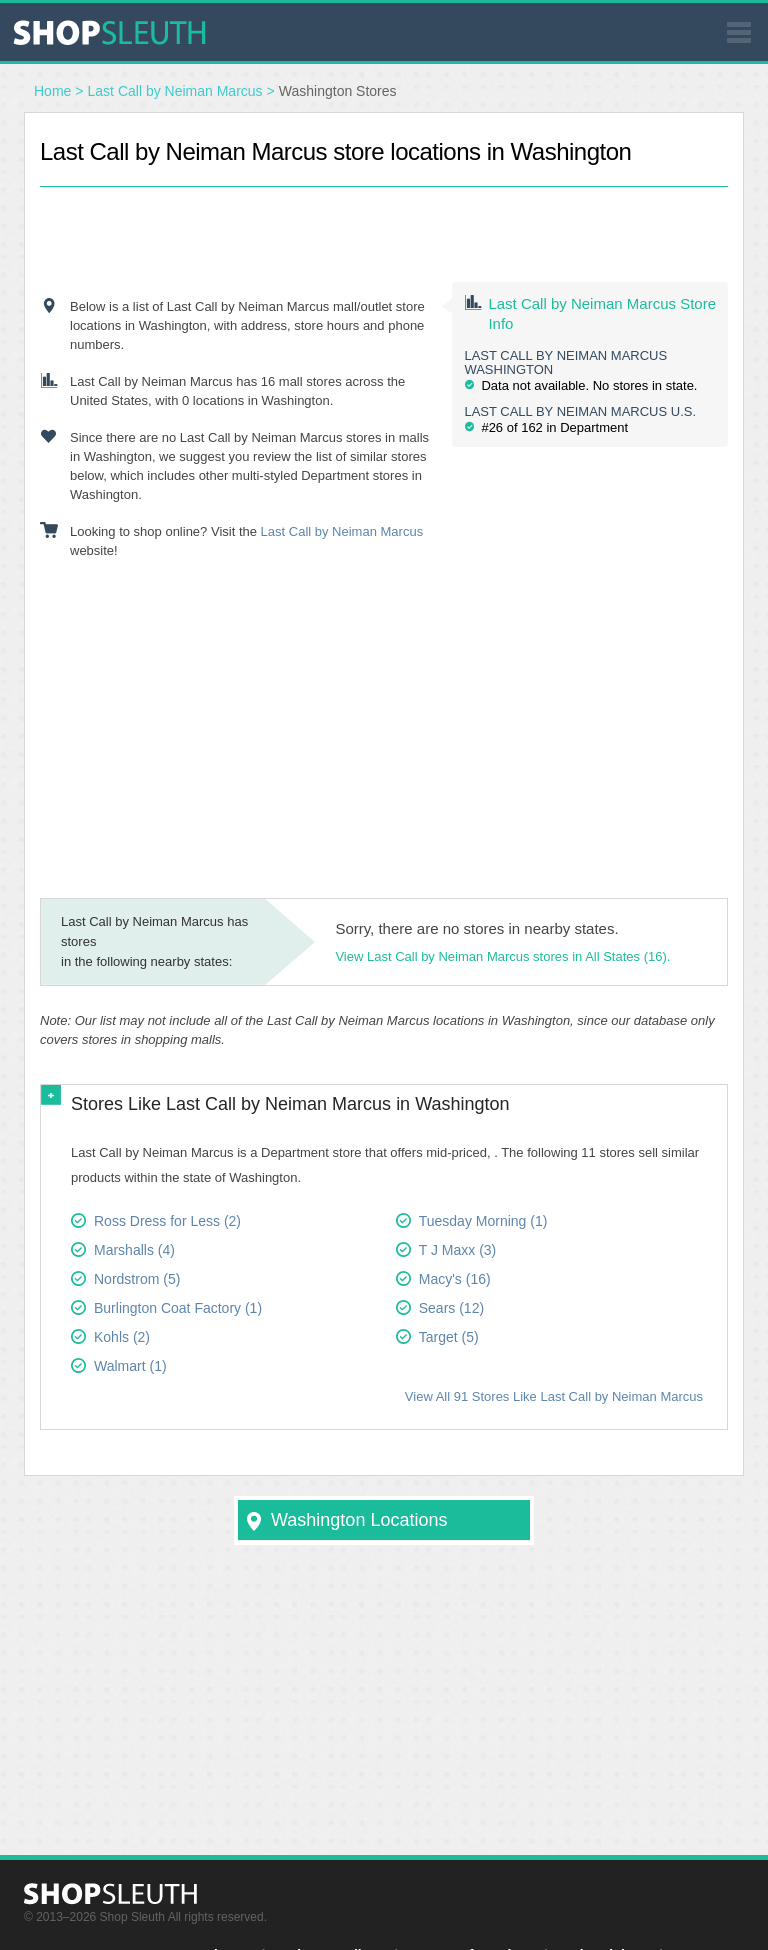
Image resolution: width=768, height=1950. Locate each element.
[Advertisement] (384, 217)
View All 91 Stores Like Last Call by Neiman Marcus (554, 1396)
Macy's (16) (455, 1279)
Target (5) (449, 1337)
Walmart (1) (130, 1366)
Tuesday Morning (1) (483, 1221)
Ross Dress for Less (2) (167, 1221)
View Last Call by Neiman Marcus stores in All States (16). (502, 956)
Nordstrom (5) (137, 1279)
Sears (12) (451, 1308)
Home (52, 91)
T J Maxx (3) (458, 1250)
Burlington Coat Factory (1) (178, 1308)
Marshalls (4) (134, 1250)
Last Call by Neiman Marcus (175, 91)
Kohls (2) (122, 1337)
